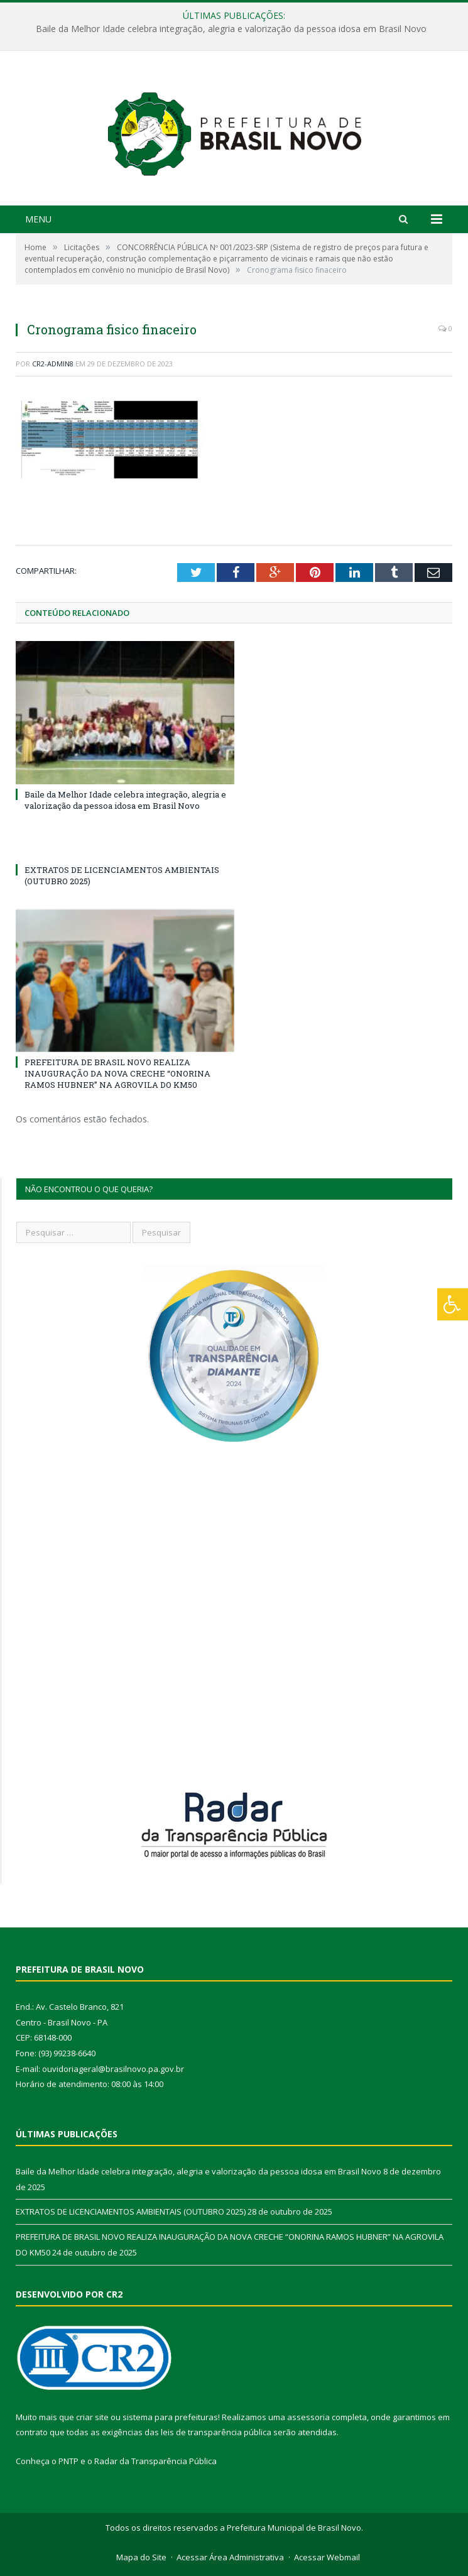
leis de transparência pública (216, 2432)
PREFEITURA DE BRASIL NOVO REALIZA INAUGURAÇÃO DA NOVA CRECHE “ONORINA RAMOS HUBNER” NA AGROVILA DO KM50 (117, 1073)
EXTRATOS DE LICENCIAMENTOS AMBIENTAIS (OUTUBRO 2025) (131, 2211)
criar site (92, 2417)
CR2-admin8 (52, 363)
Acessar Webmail (327, 2557)
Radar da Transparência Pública (155, 2461)
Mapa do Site (141, 2557)
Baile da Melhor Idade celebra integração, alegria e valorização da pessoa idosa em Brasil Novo (231, 29)
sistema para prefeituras (170, 2417)
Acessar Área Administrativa (230, 2557)
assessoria (308, 2417)
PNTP (68, 2461)
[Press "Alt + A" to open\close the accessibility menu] (452, 1304)
